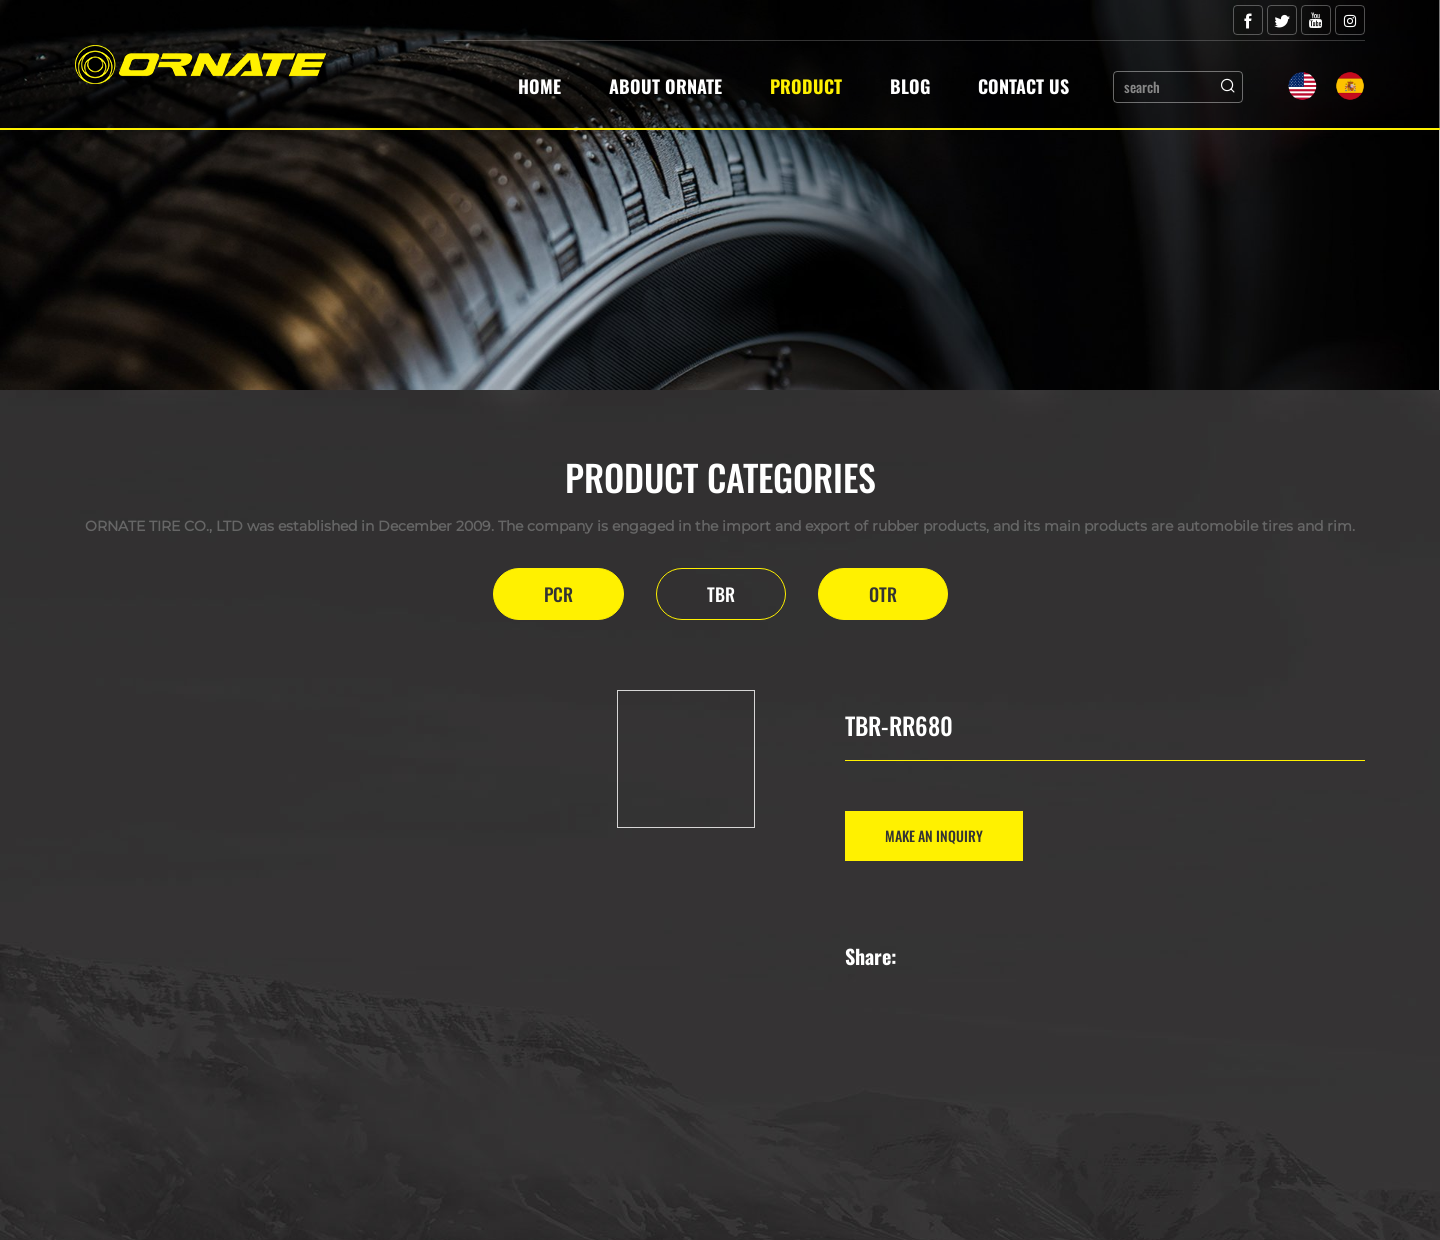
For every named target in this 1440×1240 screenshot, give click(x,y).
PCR (558, 594)
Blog (910, 86)
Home (539, 86)
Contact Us (1023, 86)
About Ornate (665, 86)
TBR (721, 594)
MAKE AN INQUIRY (934, 835)
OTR (883, 594)
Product (806, 86)
